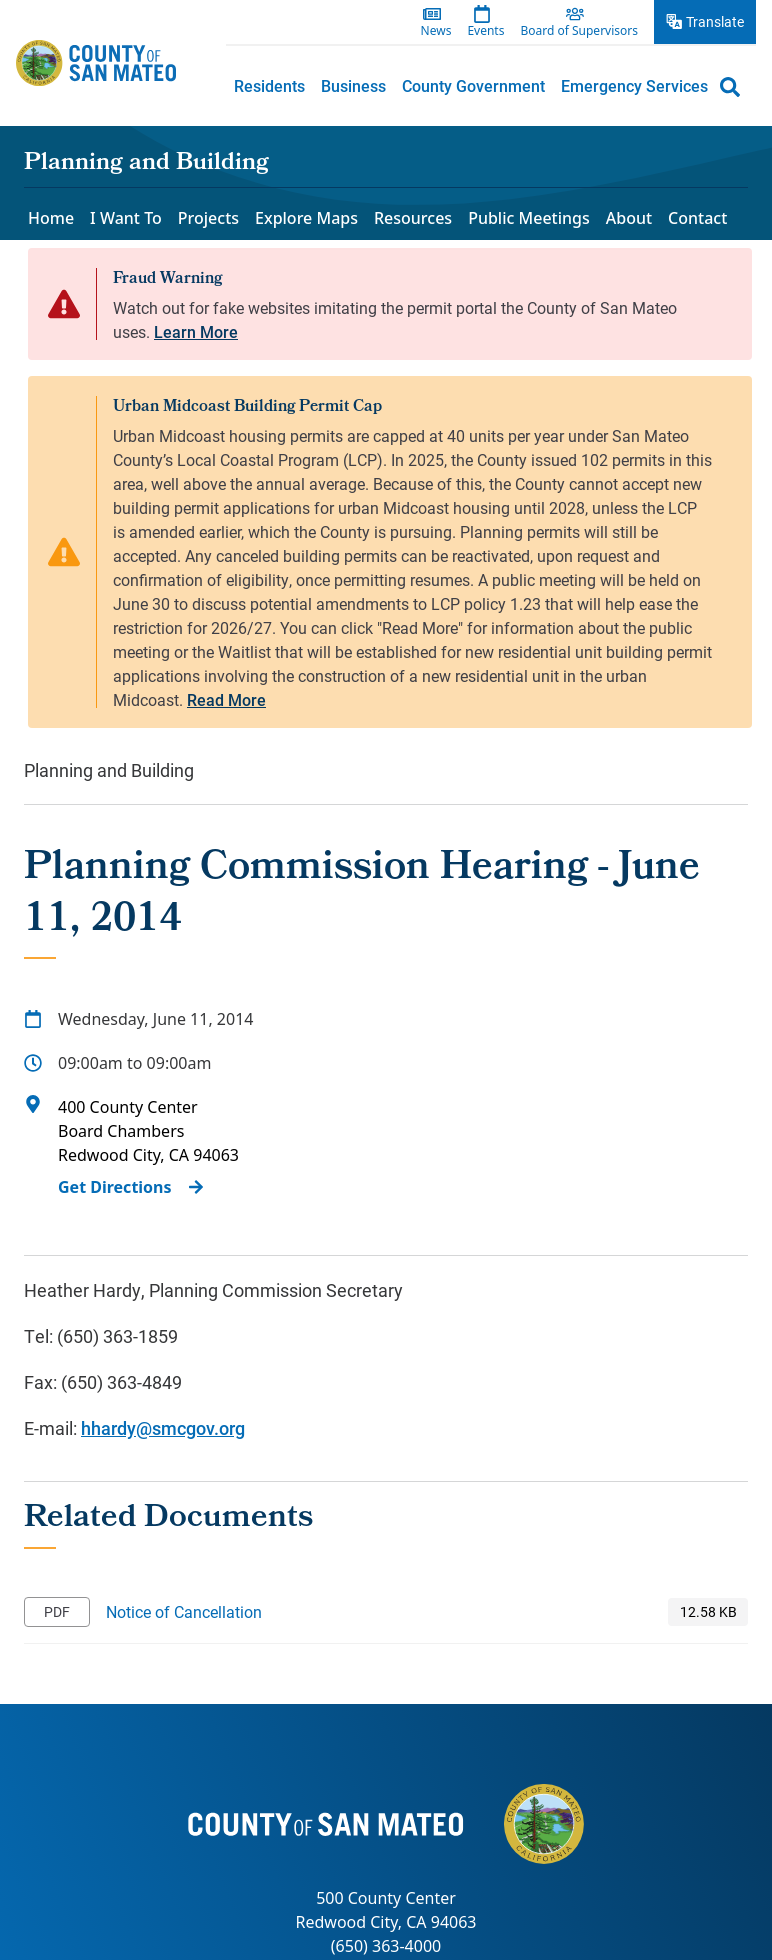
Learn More (196, 331)
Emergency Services (634, 85)
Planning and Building (146, 164)
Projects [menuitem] (208, 218)
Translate (715, 21)
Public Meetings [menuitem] (529, 218)
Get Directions (115, 1187)
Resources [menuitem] (413, 218)
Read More (226, 699)
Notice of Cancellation (184, 1611)
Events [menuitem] (485, 31)
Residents (269, 85)
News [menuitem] (436, 31)
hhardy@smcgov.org (163, 1428)
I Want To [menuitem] (126, 218)
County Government (473, 85)
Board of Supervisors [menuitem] (579, 31)
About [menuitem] (629, 218)
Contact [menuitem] (697, 218)
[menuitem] (269, 86)
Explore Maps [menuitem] (306, 218)
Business (353, 85)
